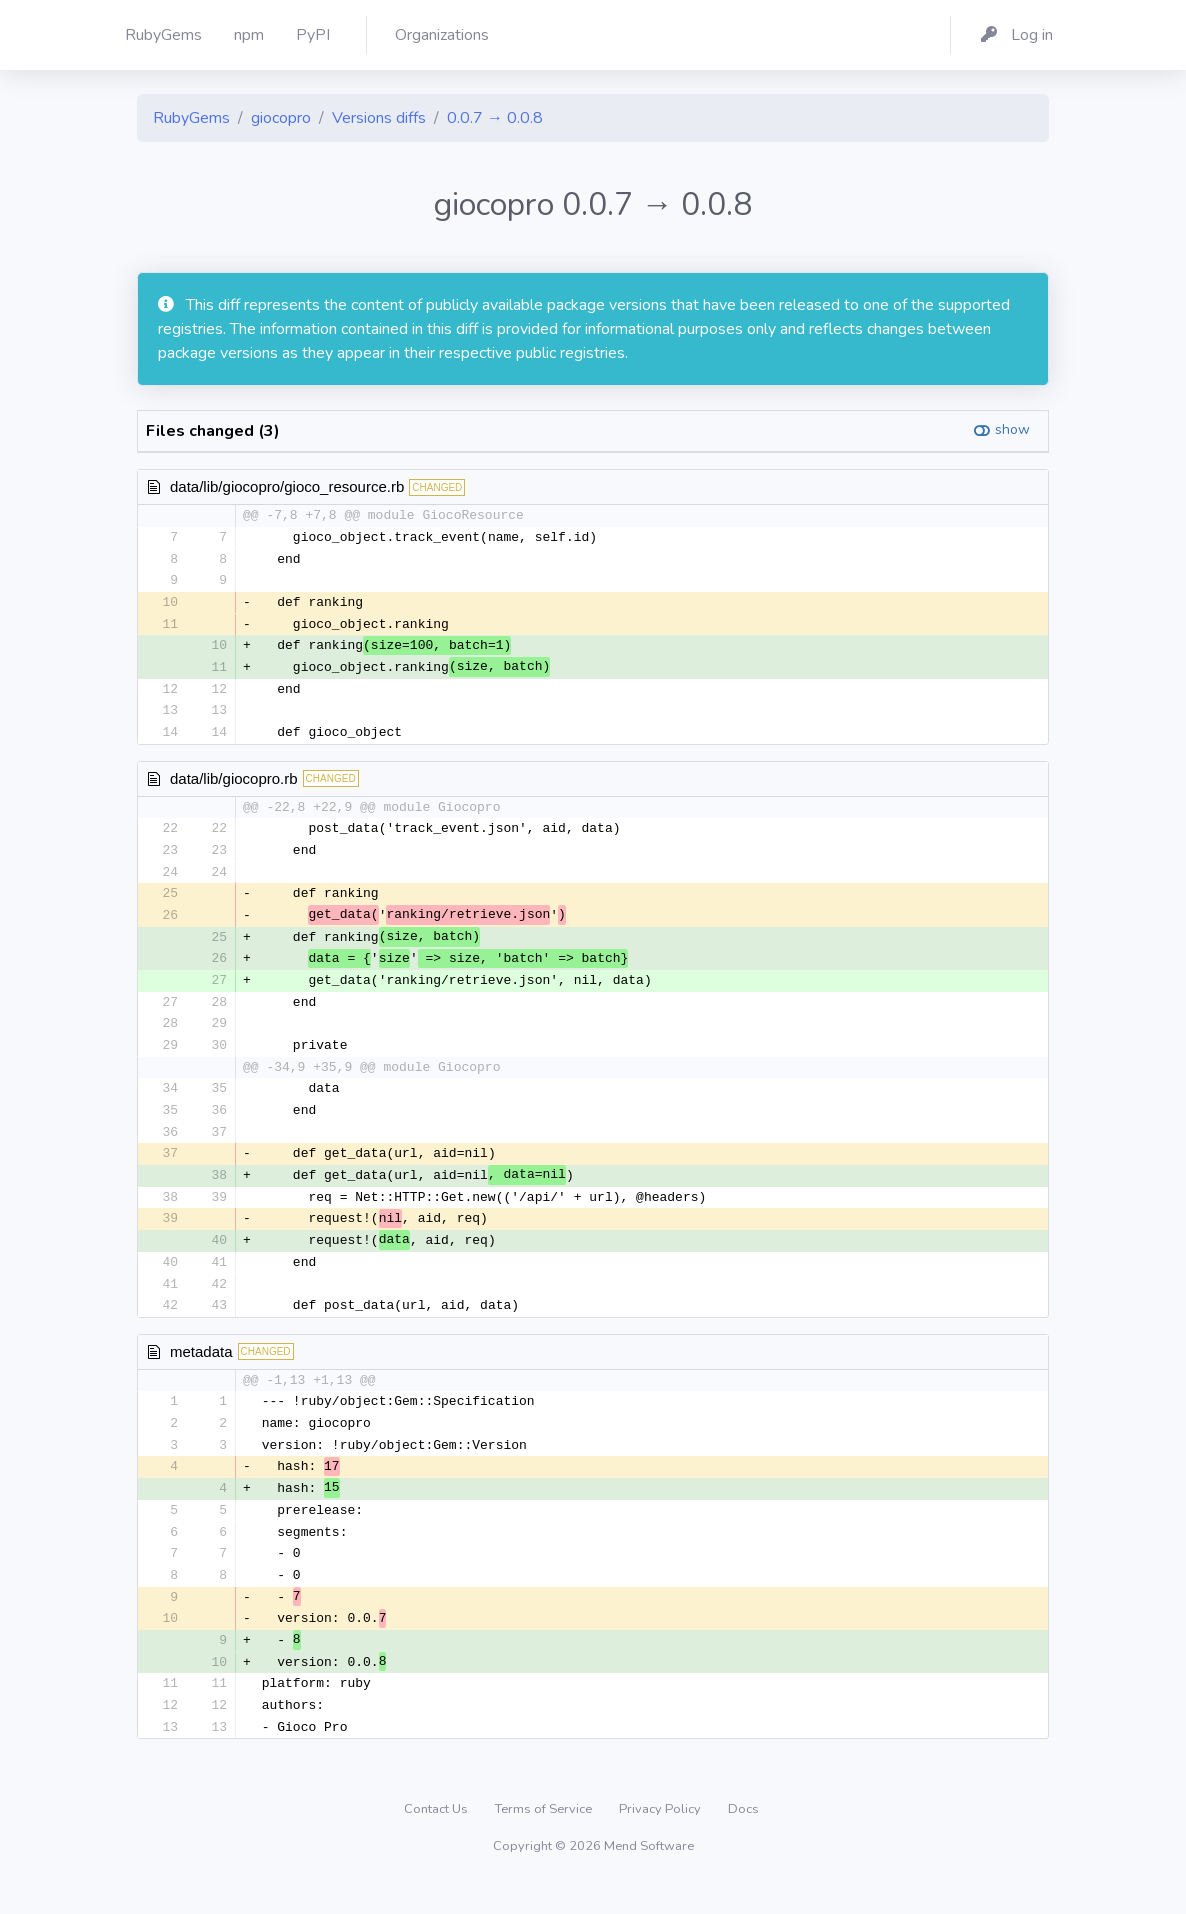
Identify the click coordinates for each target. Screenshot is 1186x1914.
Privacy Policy (661, 1839)
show (1012, 429)
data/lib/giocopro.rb (234, 784)
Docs (743, 1839)
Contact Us (437, 1839)
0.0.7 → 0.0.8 (495, 118)
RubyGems (191, 118)
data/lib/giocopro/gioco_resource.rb (287, 486)
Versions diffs (379, 118)
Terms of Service (545, 1839)
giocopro (281, 118)
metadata (201, 1370)
